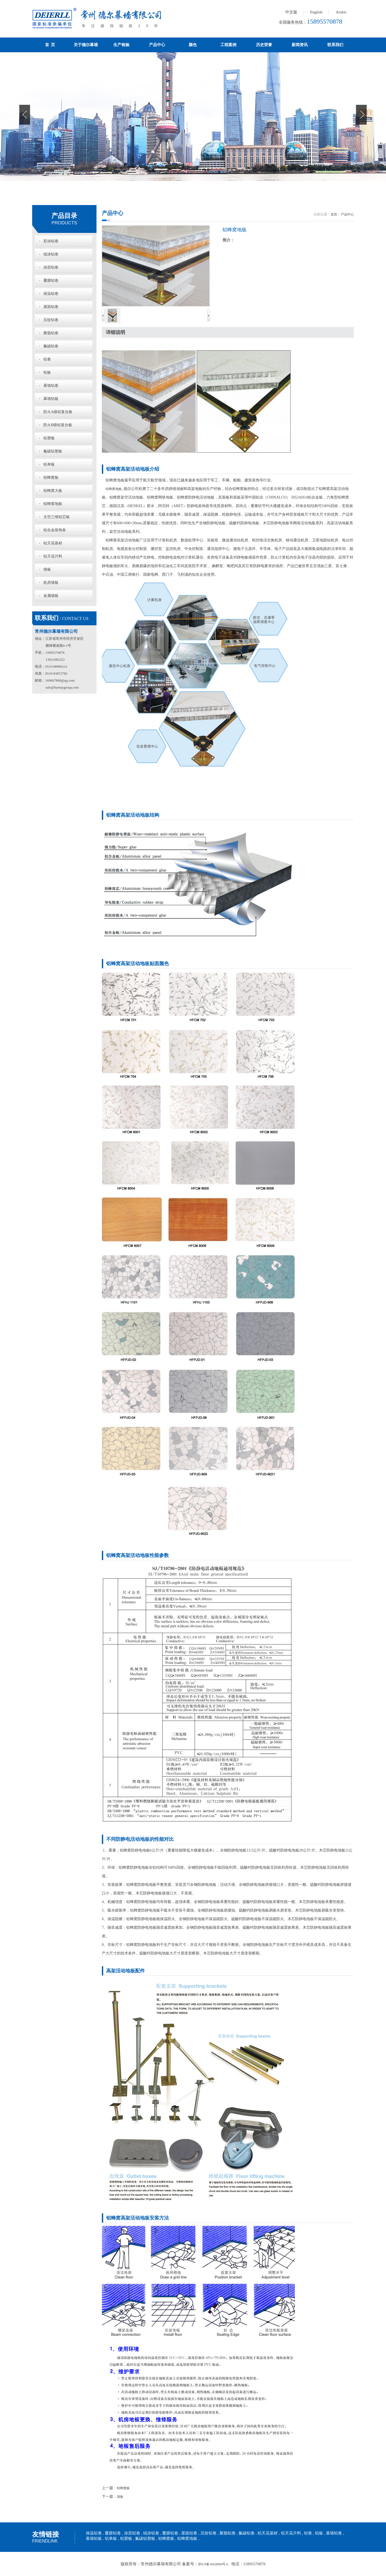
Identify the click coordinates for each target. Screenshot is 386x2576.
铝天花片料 (52, 556)
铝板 (47, 372)
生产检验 (121, 45)
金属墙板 (50, 596)
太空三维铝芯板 (56, 517)
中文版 (291, 12)
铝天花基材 (52, 543)
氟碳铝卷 (50, 346)
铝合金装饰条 (54, 530)
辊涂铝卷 (50, 254)
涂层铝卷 (50, 267)
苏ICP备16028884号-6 (213, 2564)
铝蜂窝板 (50, 477)
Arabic (341, 12)
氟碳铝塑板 (52, 451)
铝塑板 (49, 438)
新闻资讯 (300, 45)
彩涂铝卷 (50, 241)
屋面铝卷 (50, 307)
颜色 (193, 45)
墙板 (47, 569)
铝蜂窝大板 (52, 491)
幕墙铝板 (50, 399)
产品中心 (157, 45)
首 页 (50, 45)
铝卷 (47, 359)
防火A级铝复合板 (57, 412)
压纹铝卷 (50, 320)
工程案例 (228, 45)
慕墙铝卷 (50, 386)
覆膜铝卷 (50, 280)
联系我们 (335, 45)
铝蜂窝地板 (52, 504)
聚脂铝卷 (50, 333)
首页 (334, 214)
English (316, 12)
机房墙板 (50, 583)
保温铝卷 (50, 294)
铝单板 (49, 464)
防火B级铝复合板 (57, 425)
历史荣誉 (264, 45)
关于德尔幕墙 (86, 45)
